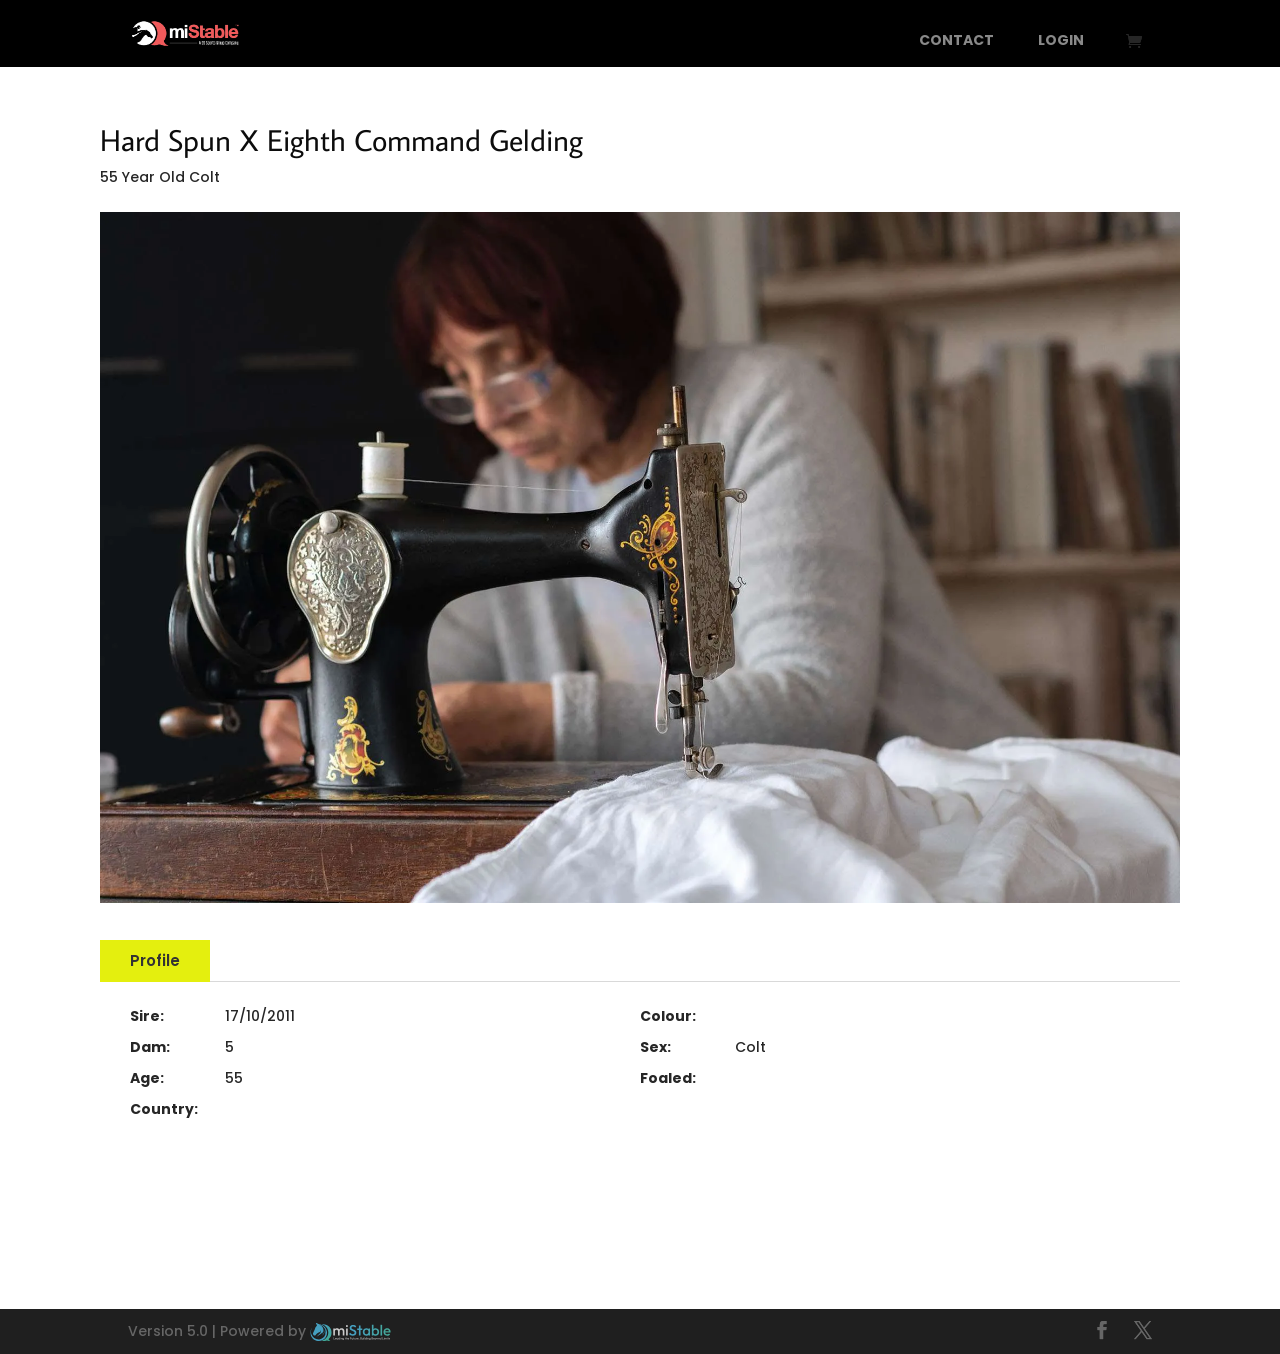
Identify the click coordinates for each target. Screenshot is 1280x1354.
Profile (155, 960)
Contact (956, 41)
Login (1061, 41)
